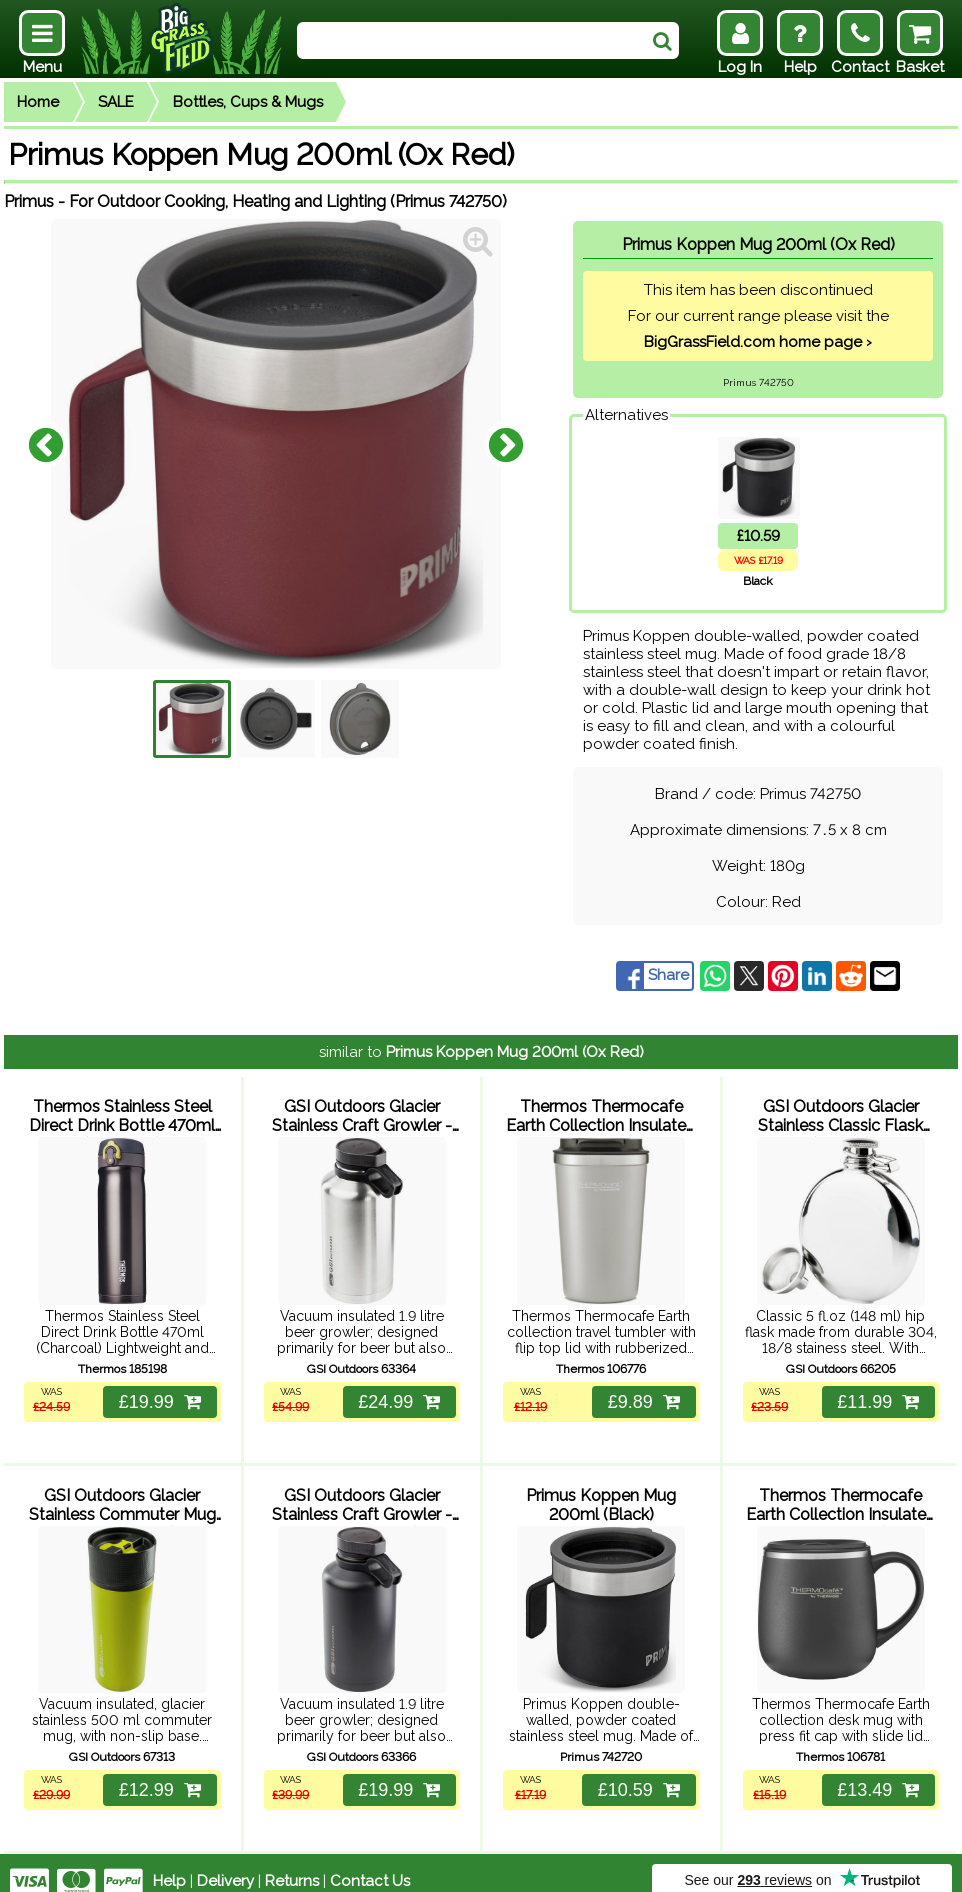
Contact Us (370, 1864)
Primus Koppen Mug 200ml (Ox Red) (515, 1052)
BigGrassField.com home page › (758, 342)
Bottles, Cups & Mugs (248, 102)
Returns (292, 1864)
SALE (116, 102)
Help (169, 1864)
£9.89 (641, 1393)
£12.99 (157, 1773)
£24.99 (397, 1393)
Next (506, 444)
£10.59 (636, 1773)
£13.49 (876, 1773)
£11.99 (876, 1393)
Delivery (225, 1864)
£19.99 (157, 1393)
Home (38, 102)
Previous (46, 444)
